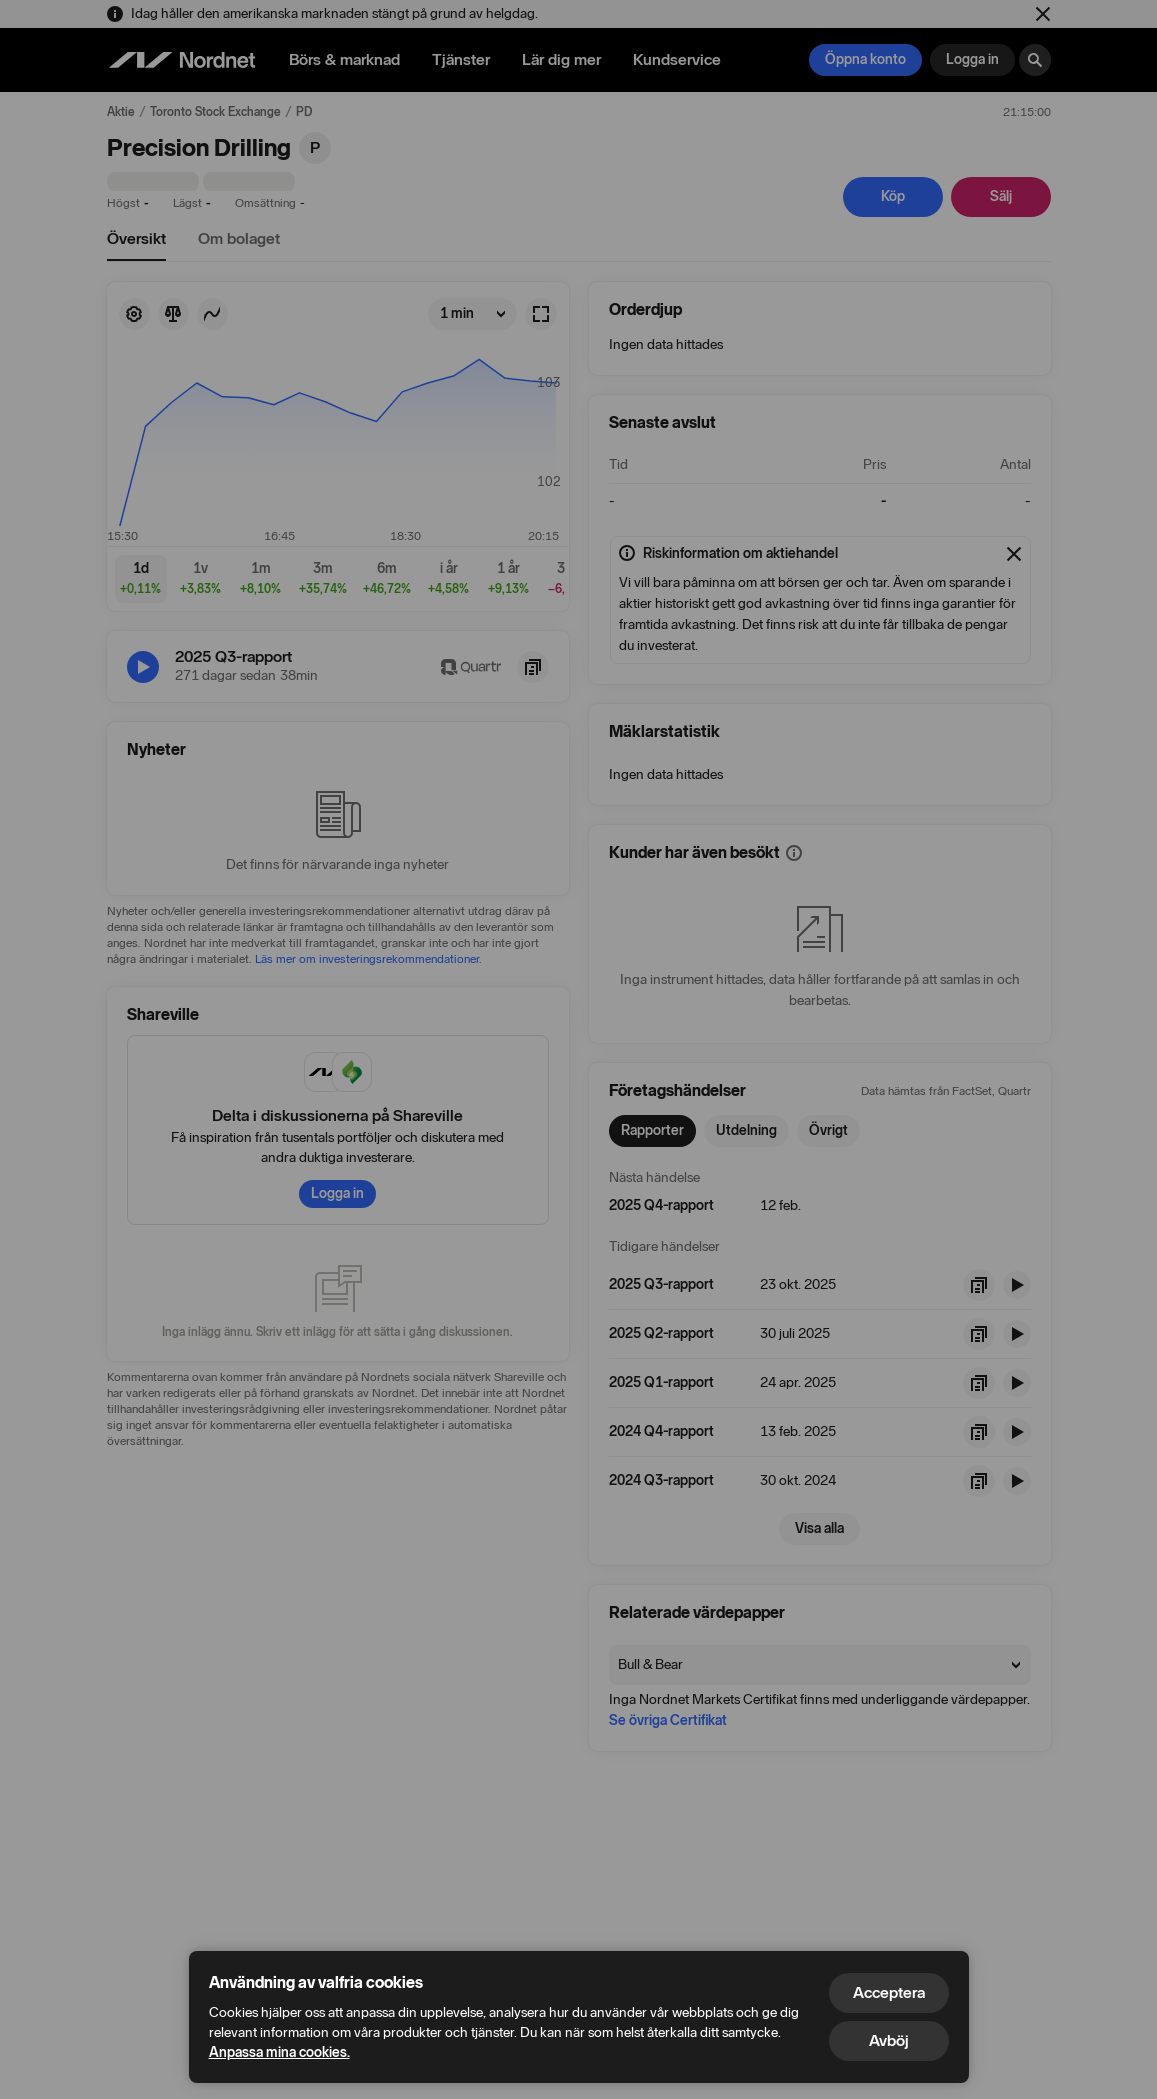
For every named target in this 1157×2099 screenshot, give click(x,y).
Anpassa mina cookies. (279, 2052)
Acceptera (889, 1992)
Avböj (889, 2040)
